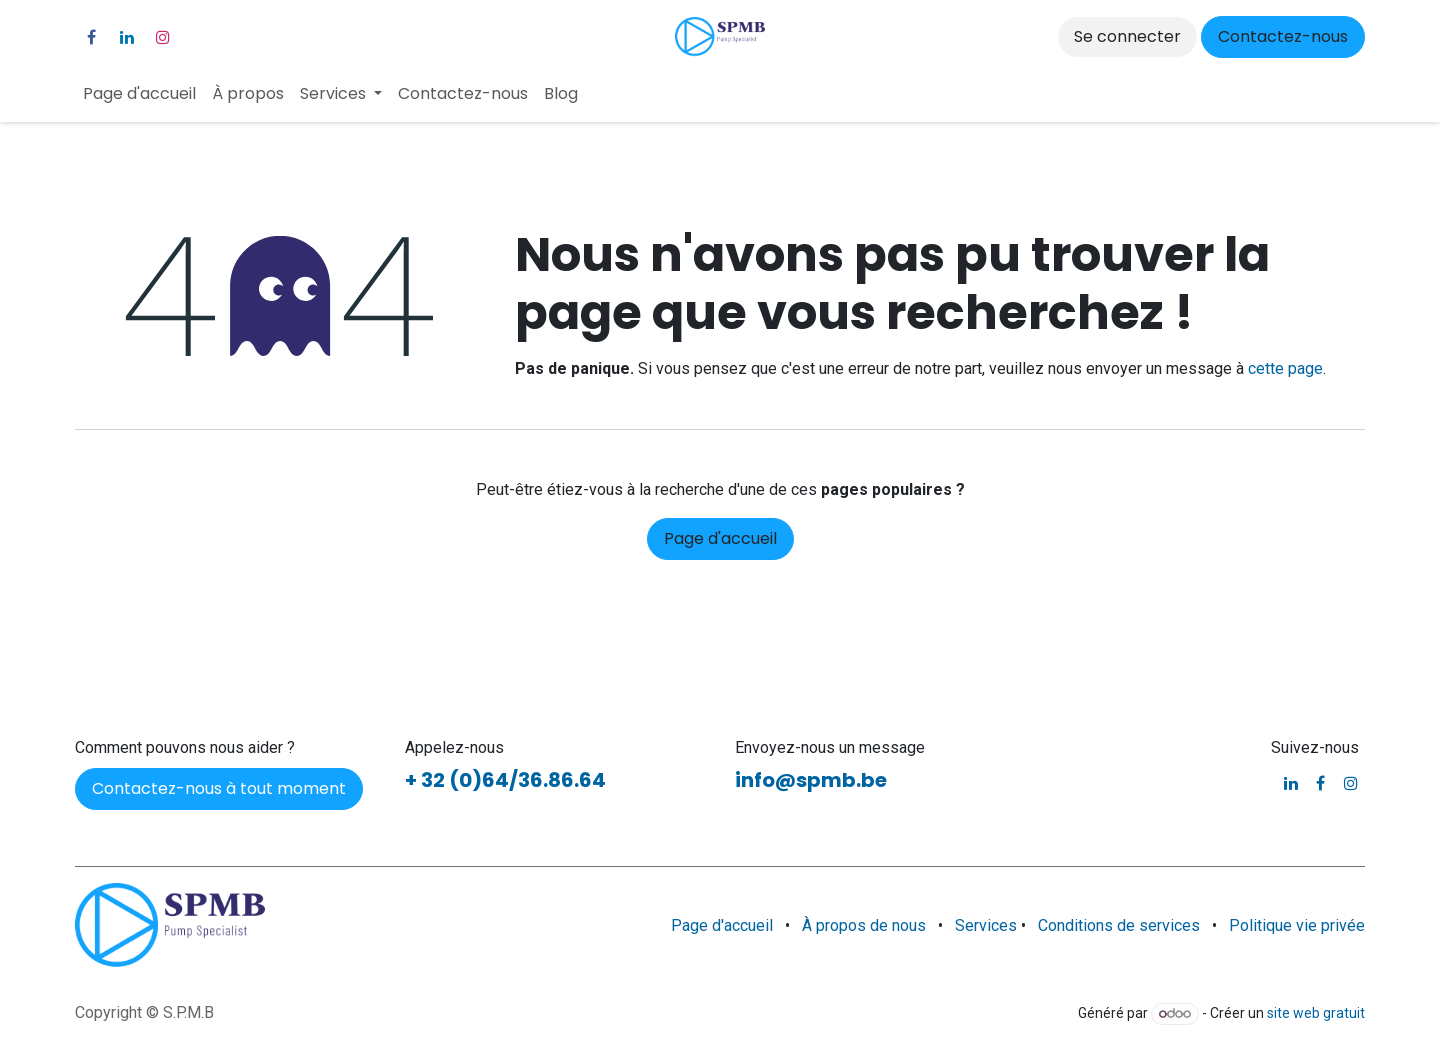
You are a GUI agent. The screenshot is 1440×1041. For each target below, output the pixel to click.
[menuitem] (139, 94)
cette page (1285, 368)
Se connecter (1127, 36)
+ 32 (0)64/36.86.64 (505, 780)
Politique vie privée (1297, 925)
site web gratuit (1316, 1013)
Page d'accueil (720, 538)
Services (988, 925)
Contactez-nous (1283, 36)
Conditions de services (1119, 925)
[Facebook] (91, 37)
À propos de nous (864, 925)
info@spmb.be (811, 780)
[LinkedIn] (127, 37)
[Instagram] (163, 37)
